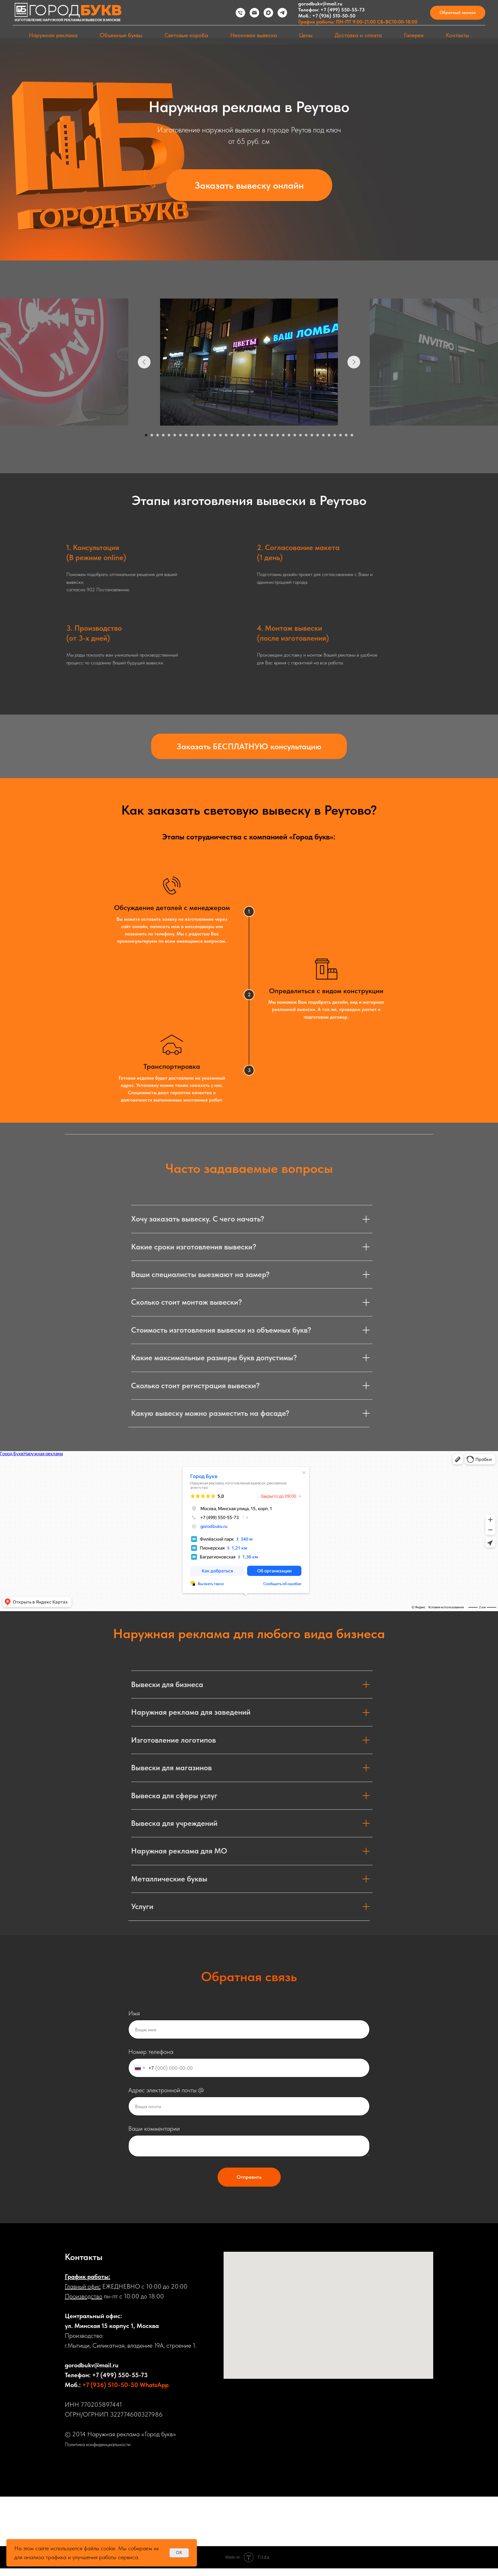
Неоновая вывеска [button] (253, 35)
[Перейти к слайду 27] (294, 435)
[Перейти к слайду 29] (306, 435)
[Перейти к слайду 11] (203, 435)
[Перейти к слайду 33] (329, 435)
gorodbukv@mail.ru (320, 4)
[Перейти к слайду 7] (180, 435)
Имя (134, 2013)
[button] (457, 13)
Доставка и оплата (358, 35)
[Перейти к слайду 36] (346, 435)
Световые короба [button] (186, 35)
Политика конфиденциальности (98, 2444)
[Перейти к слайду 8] (186, 435)
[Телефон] (240, 12)
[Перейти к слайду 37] (352, 435)
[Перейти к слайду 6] (174, 435)
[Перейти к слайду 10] (197, 435)
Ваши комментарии (154, 2128)
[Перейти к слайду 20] (254, 435)
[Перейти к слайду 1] (146, 435)
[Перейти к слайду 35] (340, 435)
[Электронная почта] (254, 12)
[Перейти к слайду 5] (169, 435)
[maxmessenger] (268, 12)
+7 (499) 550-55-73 (342, 10)
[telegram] (282, 12)
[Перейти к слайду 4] (163, 435)
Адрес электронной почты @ (166, 2090)
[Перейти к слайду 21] (260, 435)
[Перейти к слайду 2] (152, 435)
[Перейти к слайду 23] (272, 435)
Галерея (414, 35)
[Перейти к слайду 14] (220, 435)
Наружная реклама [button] (53, 35)
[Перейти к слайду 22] (266, 435)
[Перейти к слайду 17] (237, 435)
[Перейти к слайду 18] (243, 435)
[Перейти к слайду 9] (192, 435)
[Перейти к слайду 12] (209, 435)
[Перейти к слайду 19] (249, 435)
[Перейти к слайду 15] (226, 435)
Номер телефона (150, 2051)
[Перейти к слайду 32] (323, 435)
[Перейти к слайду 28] (300, 435)
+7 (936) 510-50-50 (333, 16)
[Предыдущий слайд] (144, 362)
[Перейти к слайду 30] (312, 435)
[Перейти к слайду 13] (214, 435)
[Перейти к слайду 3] (157, 435)
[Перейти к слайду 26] (289, 435)
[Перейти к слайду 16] (232, 435)
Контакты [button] (457, 35)
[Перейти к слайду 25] (283, 435)
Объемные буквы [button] (121, 35)
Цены (306, 35)
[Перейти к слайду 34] (334, 435)
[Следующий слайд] (353, 362)
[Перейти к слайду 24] (277, 435)
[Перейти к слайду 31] (317, 435)
